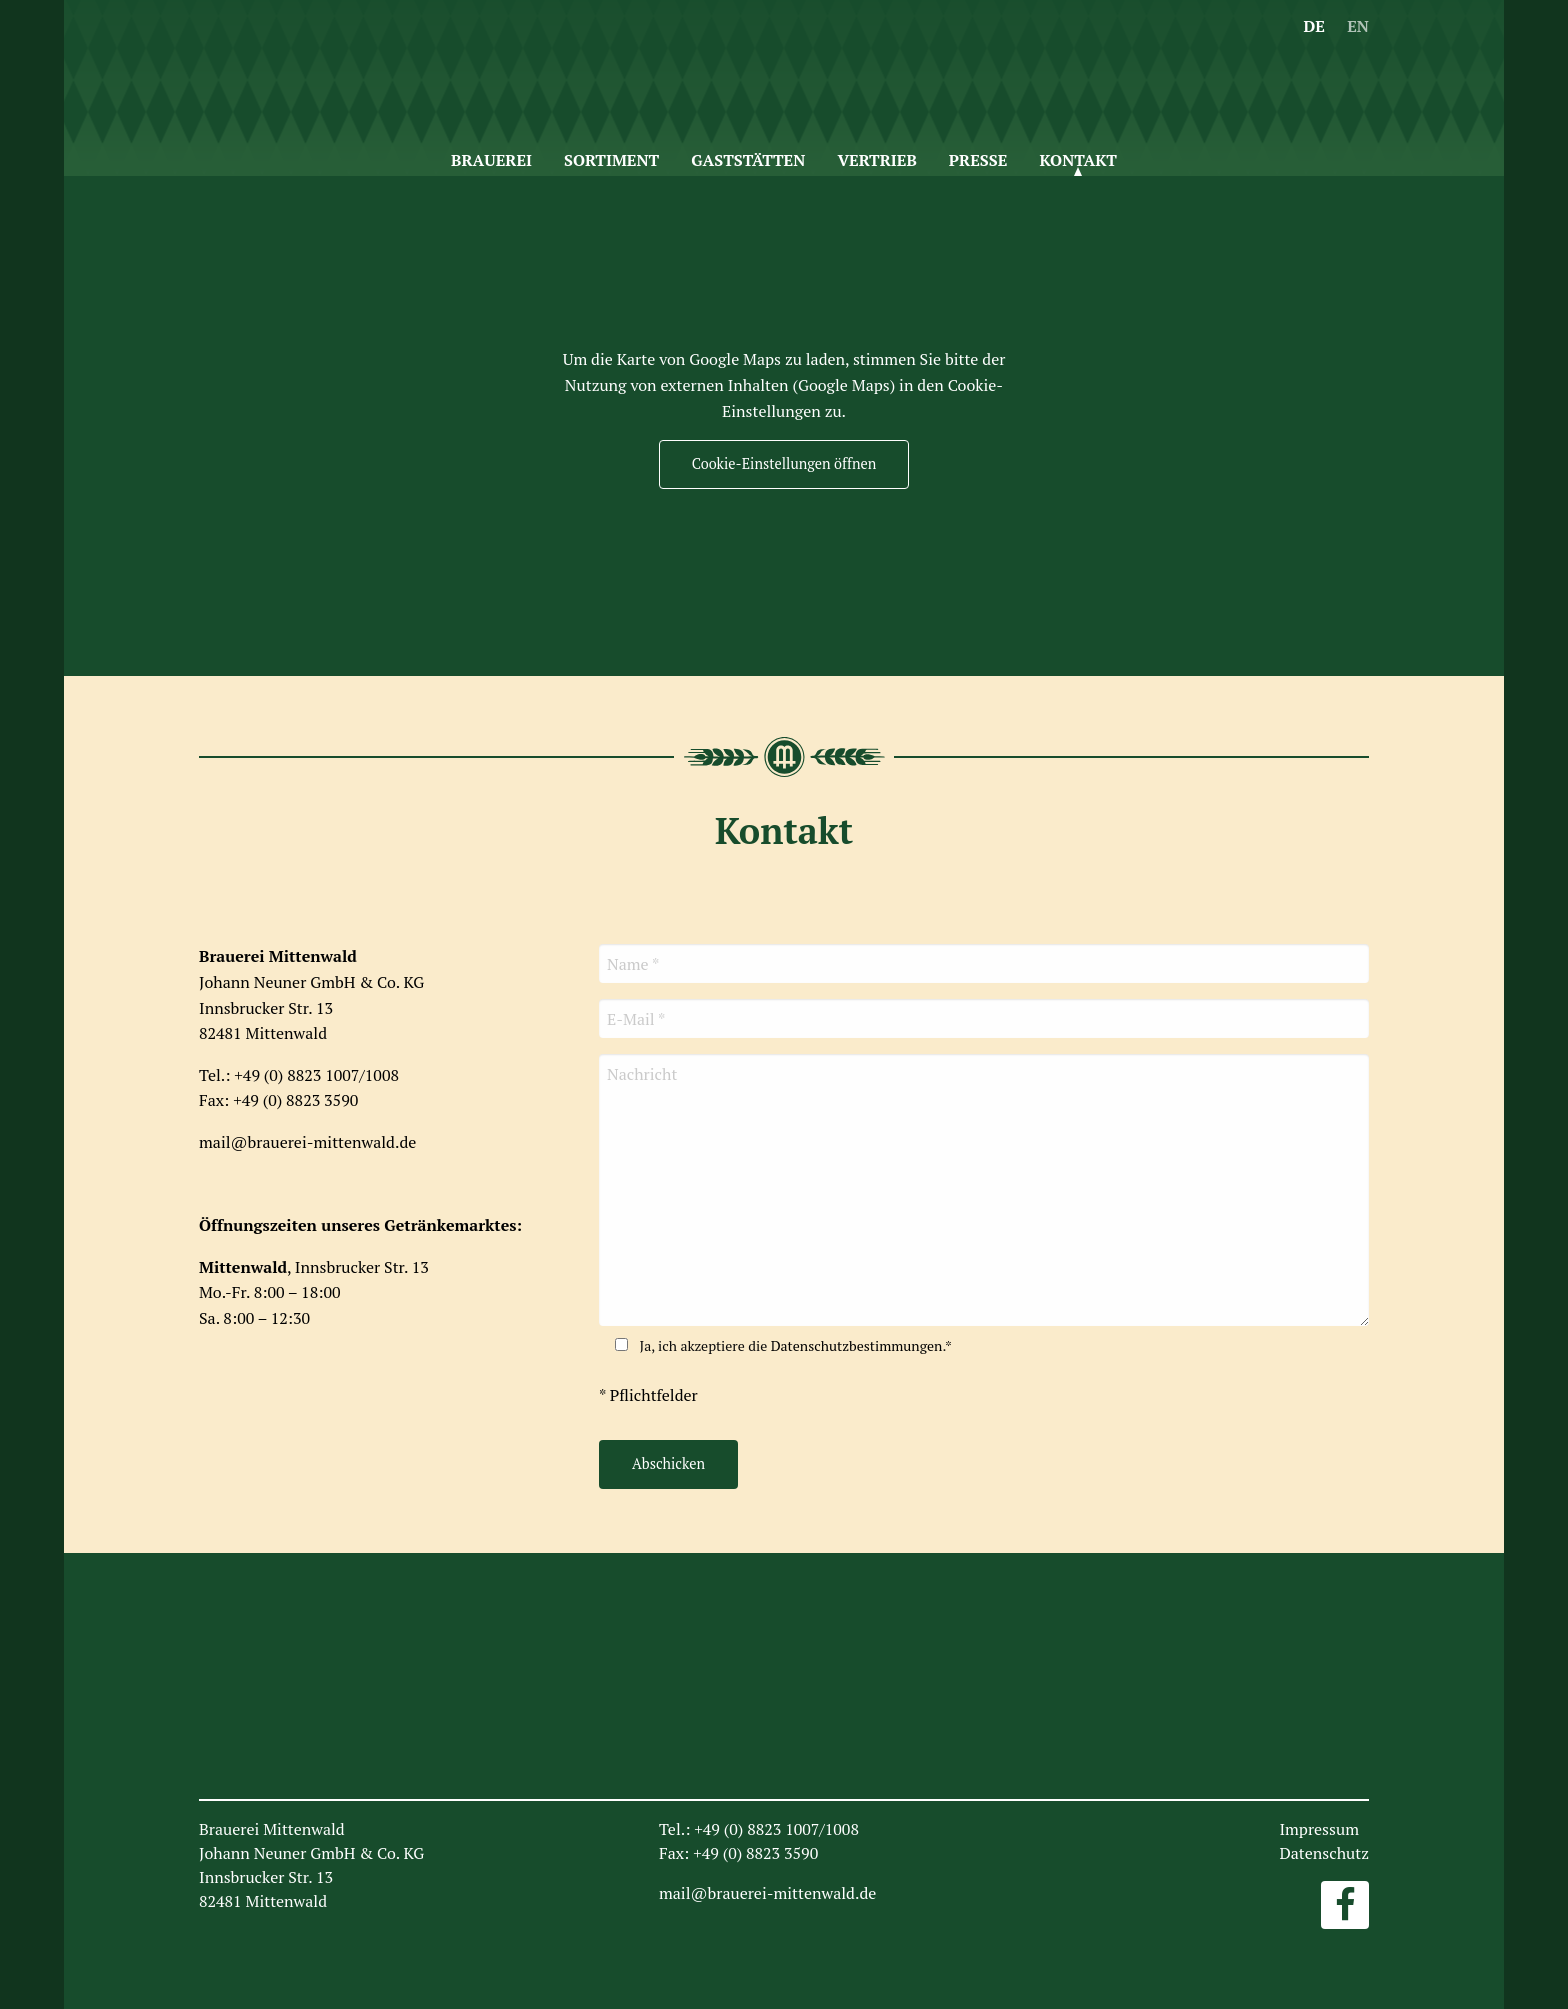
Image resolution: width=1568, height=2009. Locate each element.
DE (1313, 26)
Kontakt (1078, 160)
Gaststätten (748, 160)
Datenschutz (1324, 1853)
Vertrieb (876, 160)
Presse (978, 160)
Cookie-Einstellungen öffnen (784, 463)
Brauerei (491, 160)
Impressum (1319, 1829)
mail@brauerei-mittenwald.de (767, 1893)
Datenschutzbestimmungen (857, 1345)
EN (1358, 26)
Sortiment (611, 160)
